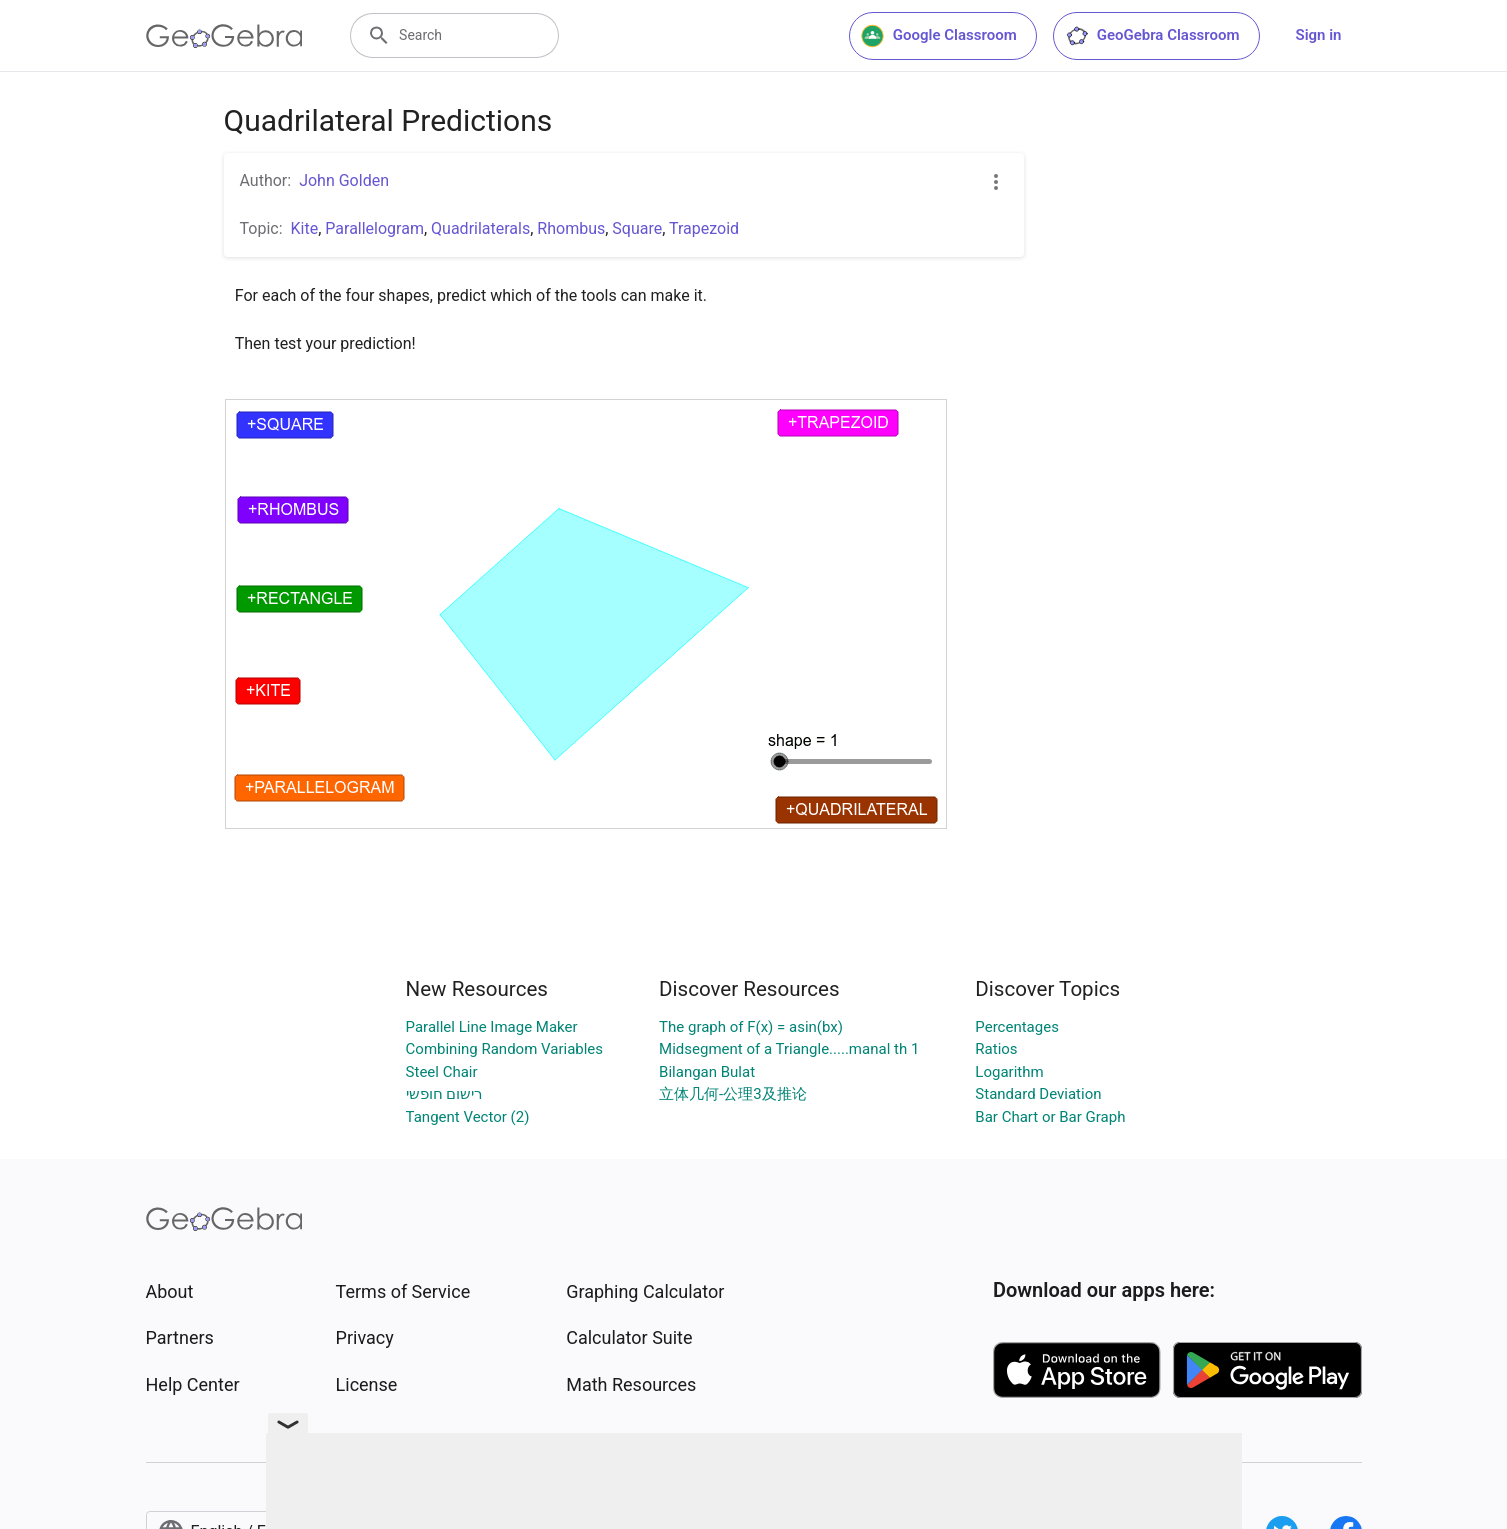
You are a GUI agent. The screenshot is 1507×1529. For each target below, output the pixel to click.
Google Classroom (939, 36)
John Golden (344, 180)
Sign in (1319, 35)
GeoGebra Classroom (1152, 36)
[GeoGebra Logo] (224, 36)
